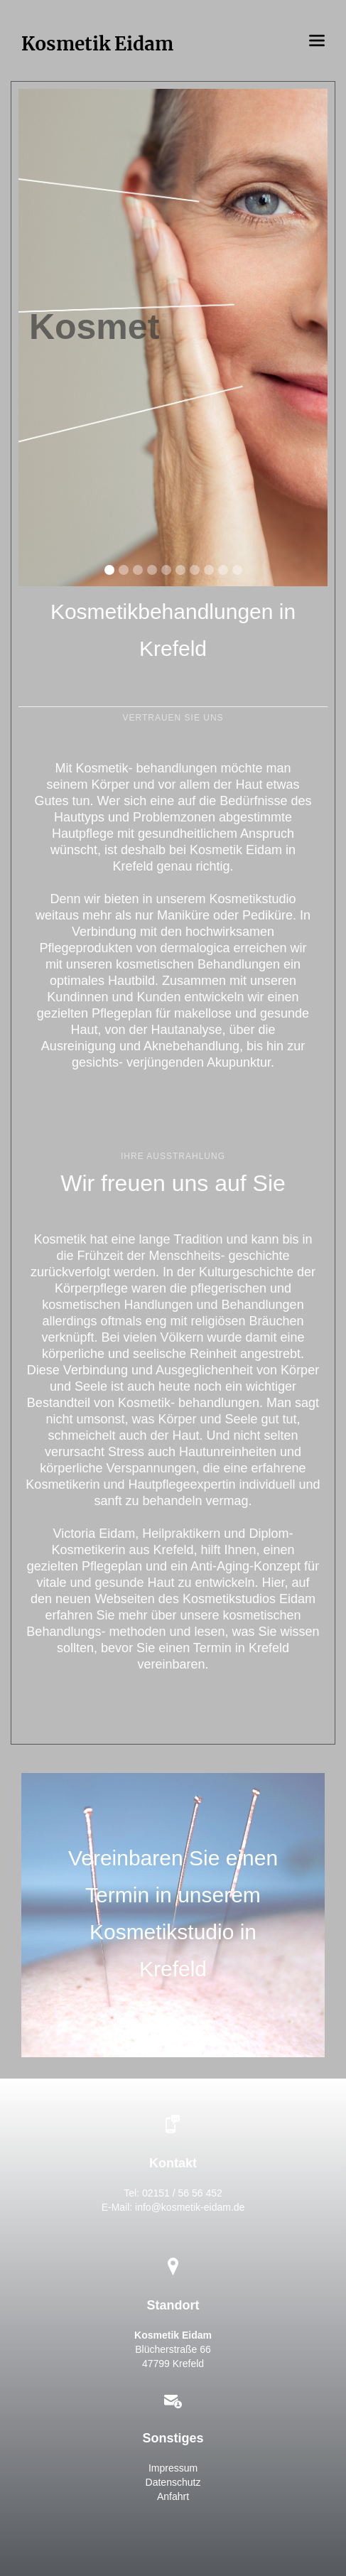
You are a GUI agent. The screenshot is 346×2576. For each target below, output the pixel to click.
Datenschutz (173, 2482)
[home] (97, 40)
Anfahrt (173, 2496)
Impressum (173, 2468)
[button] (317, 41)
